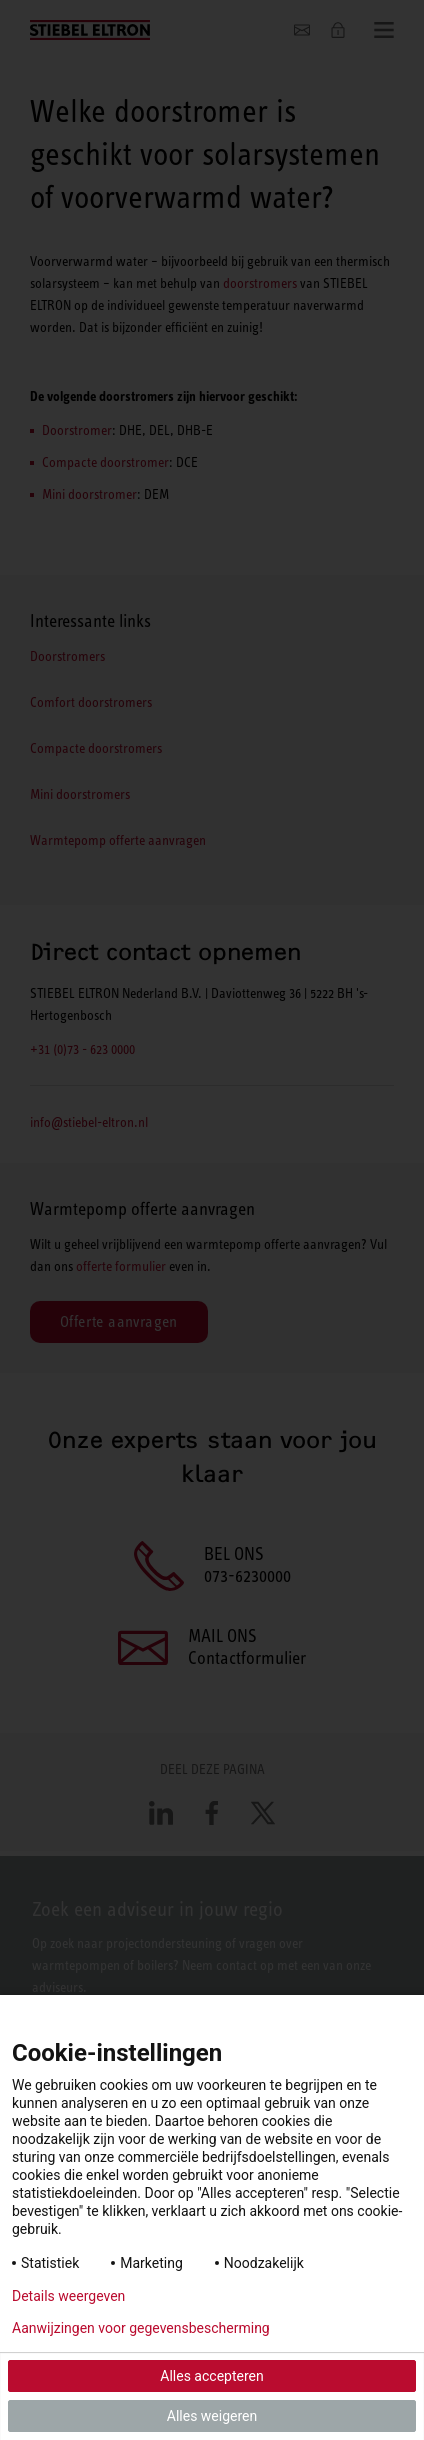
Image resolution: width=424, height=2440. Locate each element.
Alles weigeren (212, 2416)
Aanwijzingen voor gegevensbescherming (141, 2328)
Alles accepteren (211, 2376)
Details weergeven (68, 2296)
